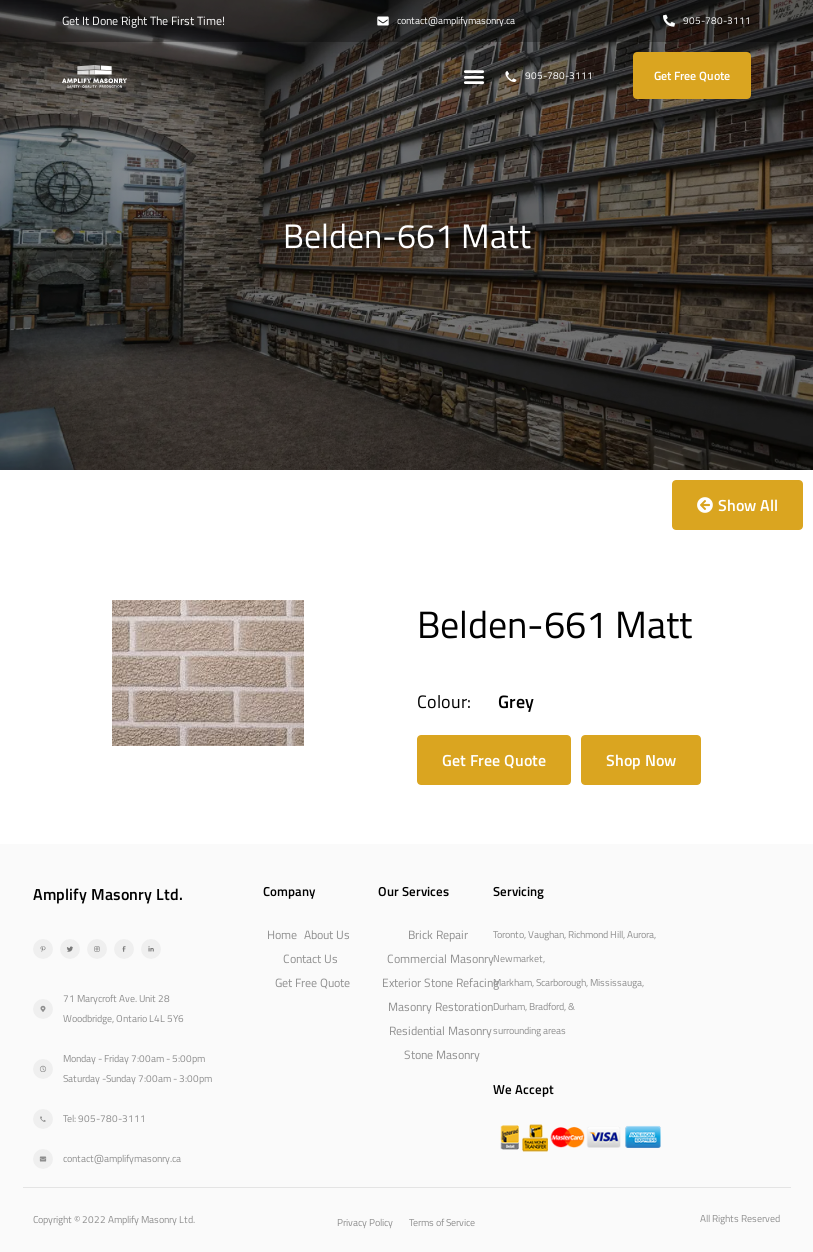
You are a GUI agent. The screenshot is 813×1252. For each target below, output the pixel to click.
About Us (327, 934)
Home (282, 934)
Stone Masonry (442, 1054)
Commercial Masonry (440, 958)
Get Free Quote (312, 982)
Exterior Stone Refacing (440, 982)
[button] (473, 75)
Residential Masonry (440, 1030)
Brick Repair (438, 934)
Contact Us (310, 958)
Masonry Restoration (440, 1006)
